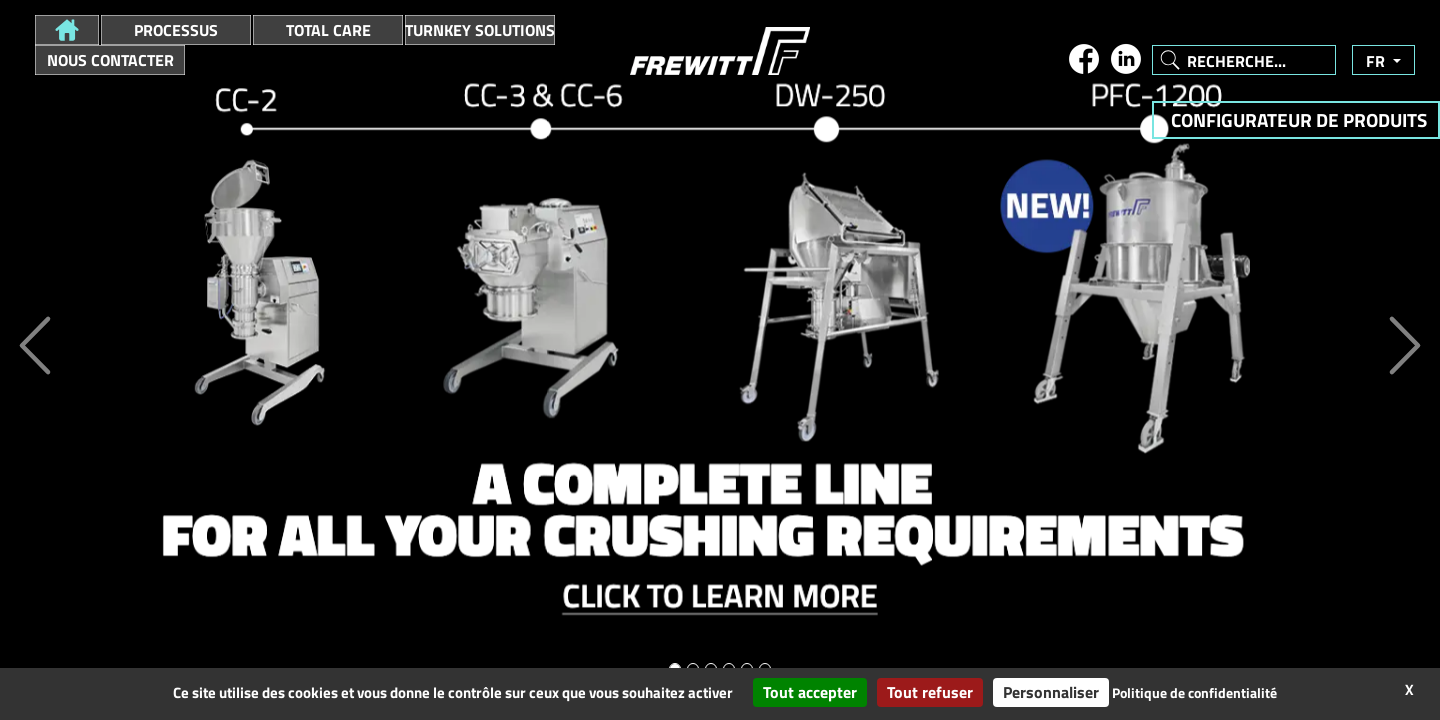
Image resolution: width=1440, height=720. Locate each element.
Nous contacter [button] (110, 60)
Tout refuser (930, 692)
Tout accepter (810, 692)
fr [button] (1377, 61)
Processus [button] (176, 30)
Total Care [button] (328, 30)
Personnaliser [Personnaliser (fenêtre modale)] (1051, 692)
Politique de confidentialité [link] (1194, 692)
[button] (67, 30)
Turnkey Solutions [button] (480, 30)
